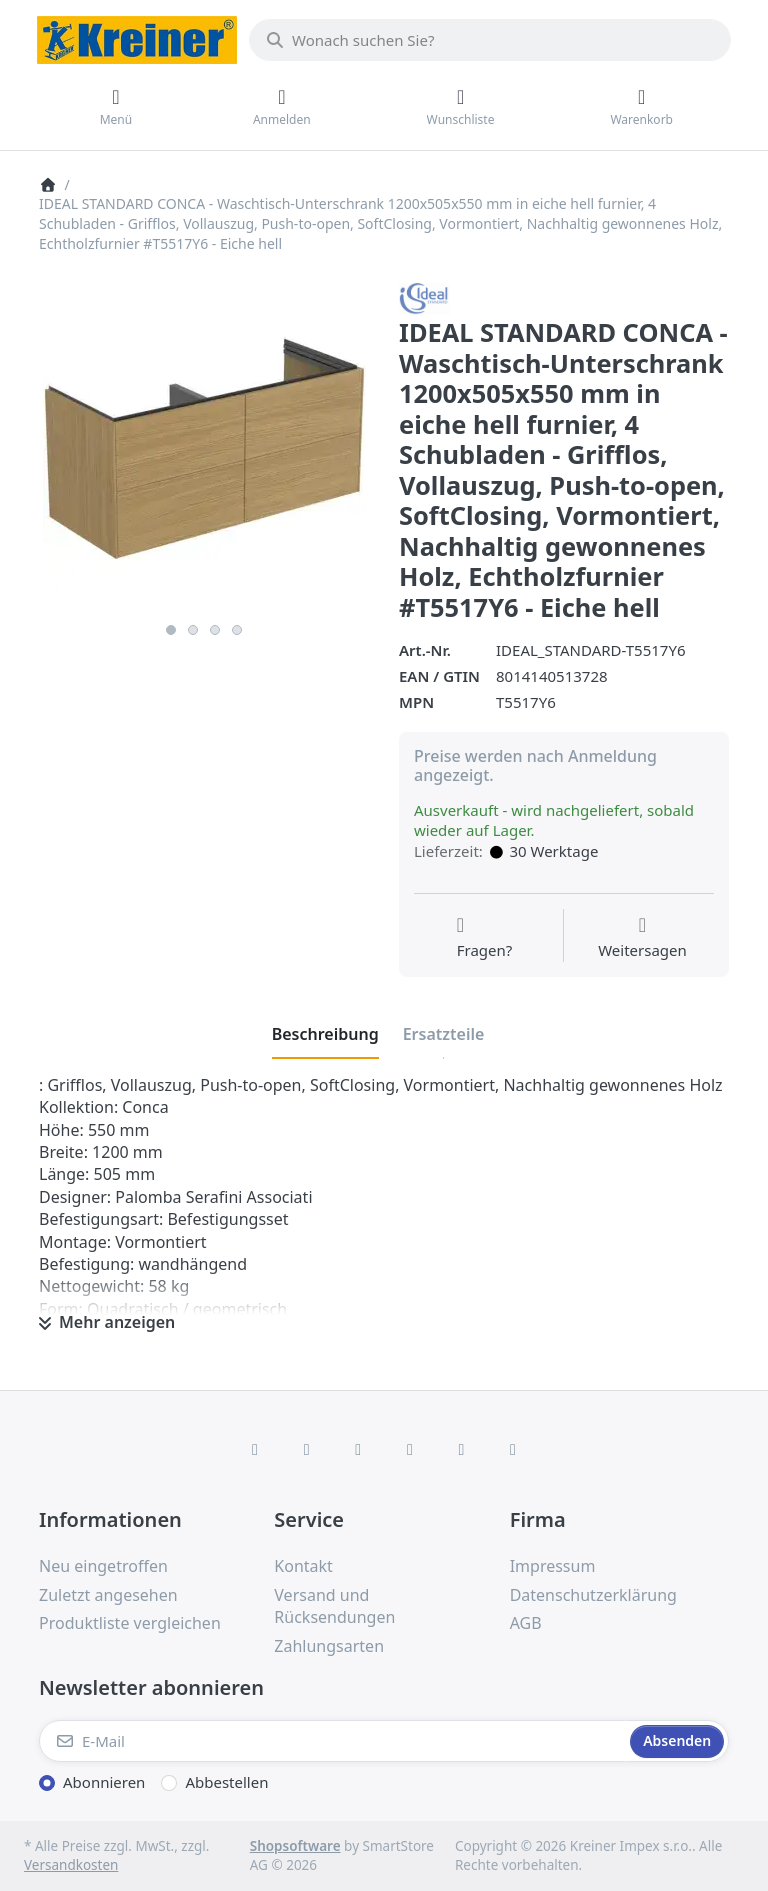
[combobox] (490, 40)
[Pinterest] (513, 1449)
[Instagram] (358, 1449)
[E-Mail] (332, 1741)
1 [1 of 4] (171, 630)
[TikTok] (410, 1449)
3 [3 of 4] (215, 630)
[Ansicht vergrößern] (204, 448)
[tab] (325, 1034)
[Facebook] (255, 1449)
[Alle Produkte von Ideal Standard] (424, 297)
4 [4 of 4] (237, 630)
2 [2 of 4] (193, 630)
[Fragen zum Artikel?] (485, 938)
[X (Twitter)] (307, 1449)
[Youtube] (462, 1449)
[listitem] (204, 448)
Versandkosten (71, 1865)
